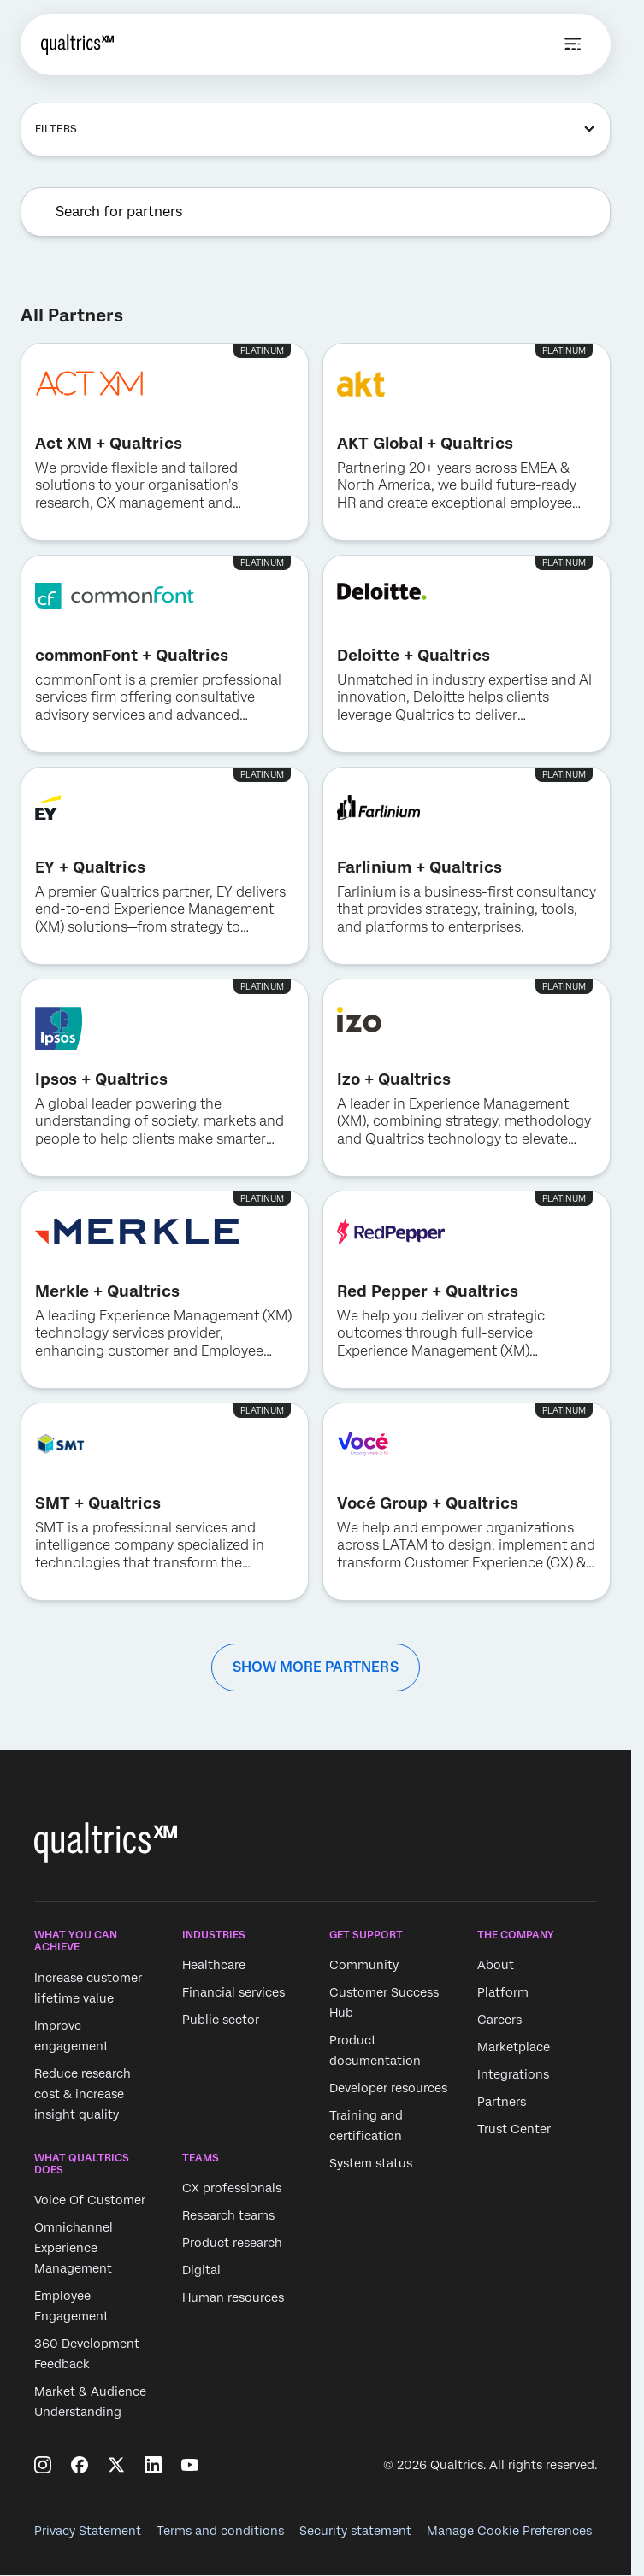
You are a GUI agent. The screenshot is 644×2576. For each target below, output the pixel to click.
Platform (503, 1993)
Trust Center (514, 2130)
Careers (499, 2020)
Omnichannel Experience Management (73, 2248)
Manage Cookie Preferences (509, 2531)
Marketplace (513, 2048)
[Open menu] (573, 44)
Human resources (233, 2297)
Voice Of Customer (89, 2201)
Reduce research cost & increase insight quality (82, 2094)
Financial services (233, 1993)
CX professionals (231, 2188)
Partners (501, 2102)
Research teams (228, 2215)
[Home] (77, 44)
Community (364, 1966)
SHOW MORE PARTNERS (316, 1667)
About (495, 1966)
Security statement (355, 2531)
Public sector (220, 2020)
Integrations (513, 2075)
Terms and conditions (220, 2531)
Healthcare (213, 1966)
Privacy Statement (87, 2531)
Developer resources (388, 2089)
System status (370, 2164)
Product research (232, 2243)
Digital (201, 2270)
